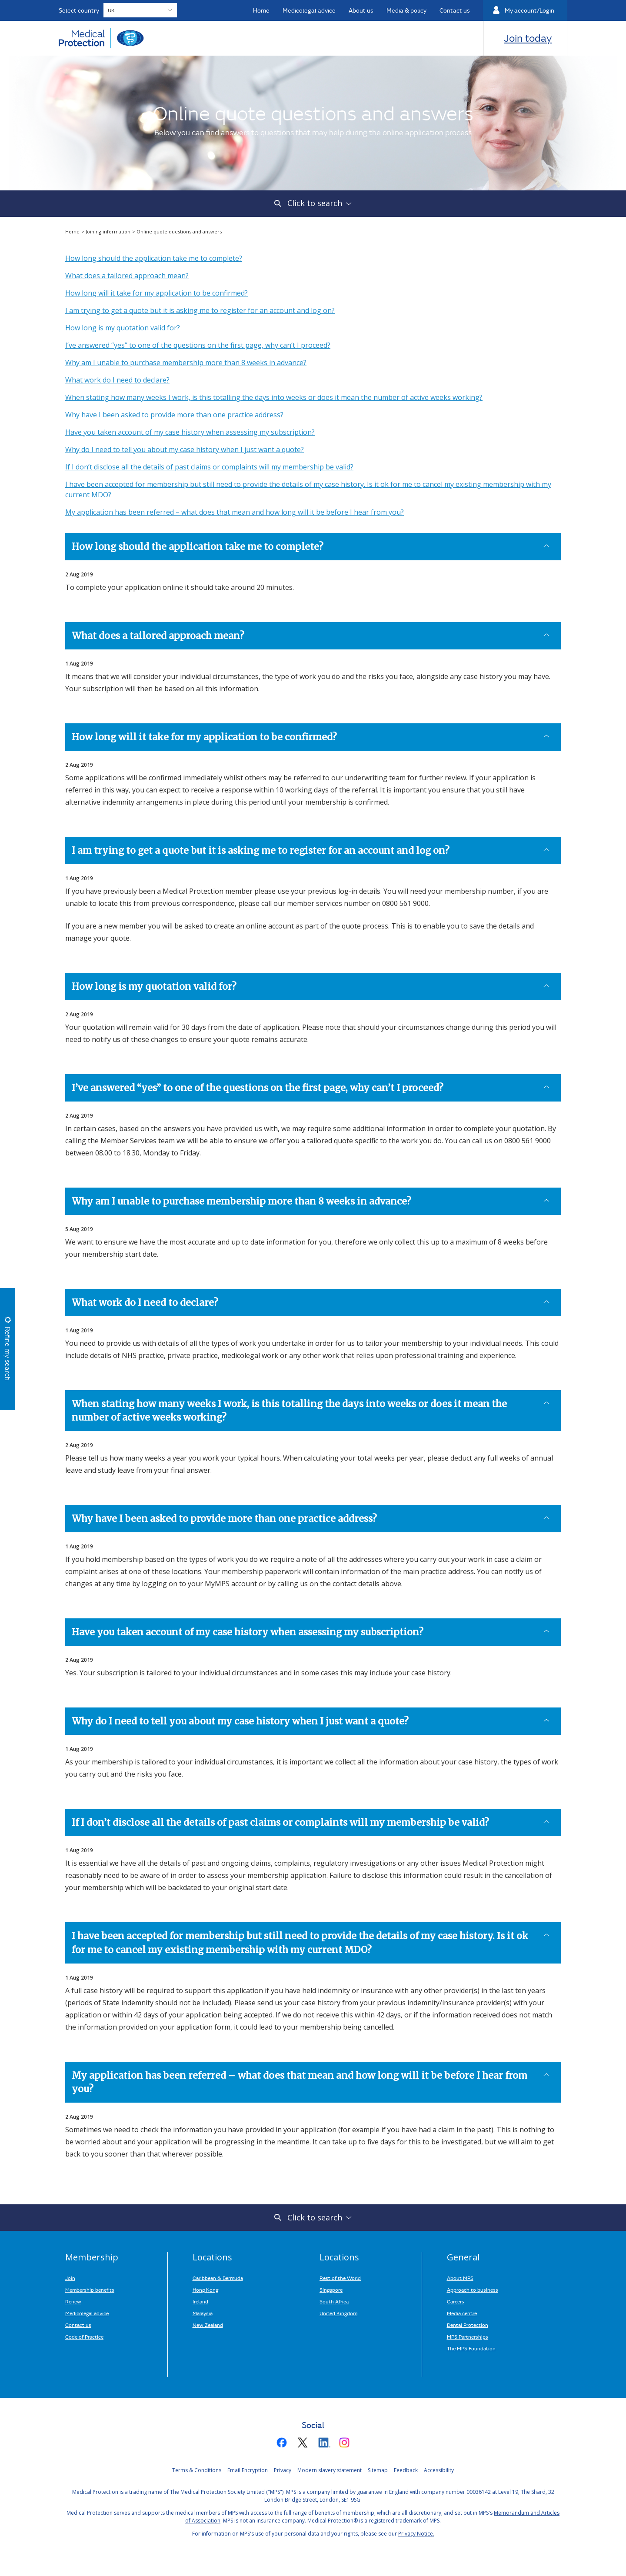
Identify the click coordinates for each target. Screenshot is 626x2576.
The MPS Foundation (471, 2348)
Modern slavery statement (329, 2470)
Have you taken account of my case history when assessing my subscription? (190, 432)
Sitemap (378, 2470)
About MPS (460, 2277)
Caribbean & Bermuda (218, 2277)
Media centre (462, 2313)
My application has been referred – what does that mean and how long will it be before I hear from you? (234, 512)
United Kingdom (338, 2313)
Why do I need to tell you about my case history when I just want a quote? (184, 449)
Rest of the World (340, 2277)
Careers (455, 2301)
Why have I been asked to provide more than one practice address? (174, 414)
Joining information (109, 231)
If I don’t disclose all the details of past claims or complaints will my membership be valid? (209, 467)
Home (73, 231)
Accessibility (439, 2470)
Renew (73, 2301)
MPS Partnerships (467, 2336)
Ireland (200, 2301)
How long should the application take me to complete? (153, 258)
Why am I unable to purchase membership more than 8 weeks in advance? (185, 362)
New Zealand (208, 2324)
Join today (528, 38)
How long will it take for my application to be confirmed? (156, 293)
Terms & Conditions (196, 2470)
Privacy (282, 2470)
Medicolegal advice (87, 2313)
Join (70, 2277)
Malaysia (203, 2313)
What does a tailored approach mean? (127, 275)
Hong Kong (205, 2289)
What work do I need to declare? (117, 380)
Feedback (406, 2470)
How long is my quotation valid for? (122, 328)
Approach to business (472, 2289)
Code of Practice (84, 2336)
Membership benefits (89, 2289)
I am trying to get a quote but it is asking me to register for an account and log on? (200, 310)
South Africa (334, 2301)
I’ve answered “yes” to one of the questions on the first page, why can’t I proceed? (197, 345)
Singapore (331, 2289)
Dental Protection (467, 2324)
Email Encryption (247, 2470)
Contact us (78, 2324)
